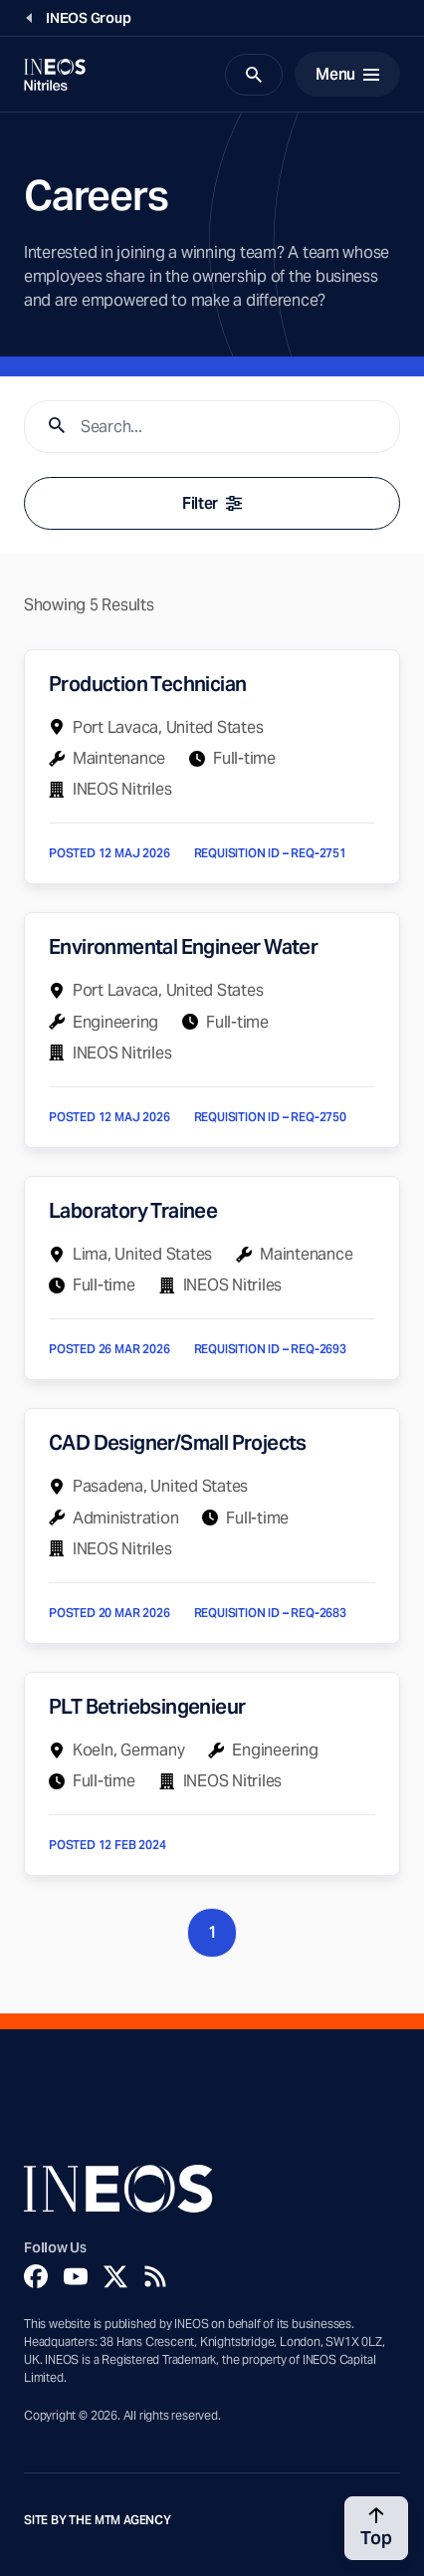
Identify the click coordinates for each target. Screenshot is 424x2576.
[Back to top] (376, 2528)
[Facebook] (36, 2276)
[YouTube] (76, 2276)
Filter (212, 503)
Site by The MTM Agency (97, 2520)
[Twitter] (115, 2276)
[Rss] (155, 2276)
